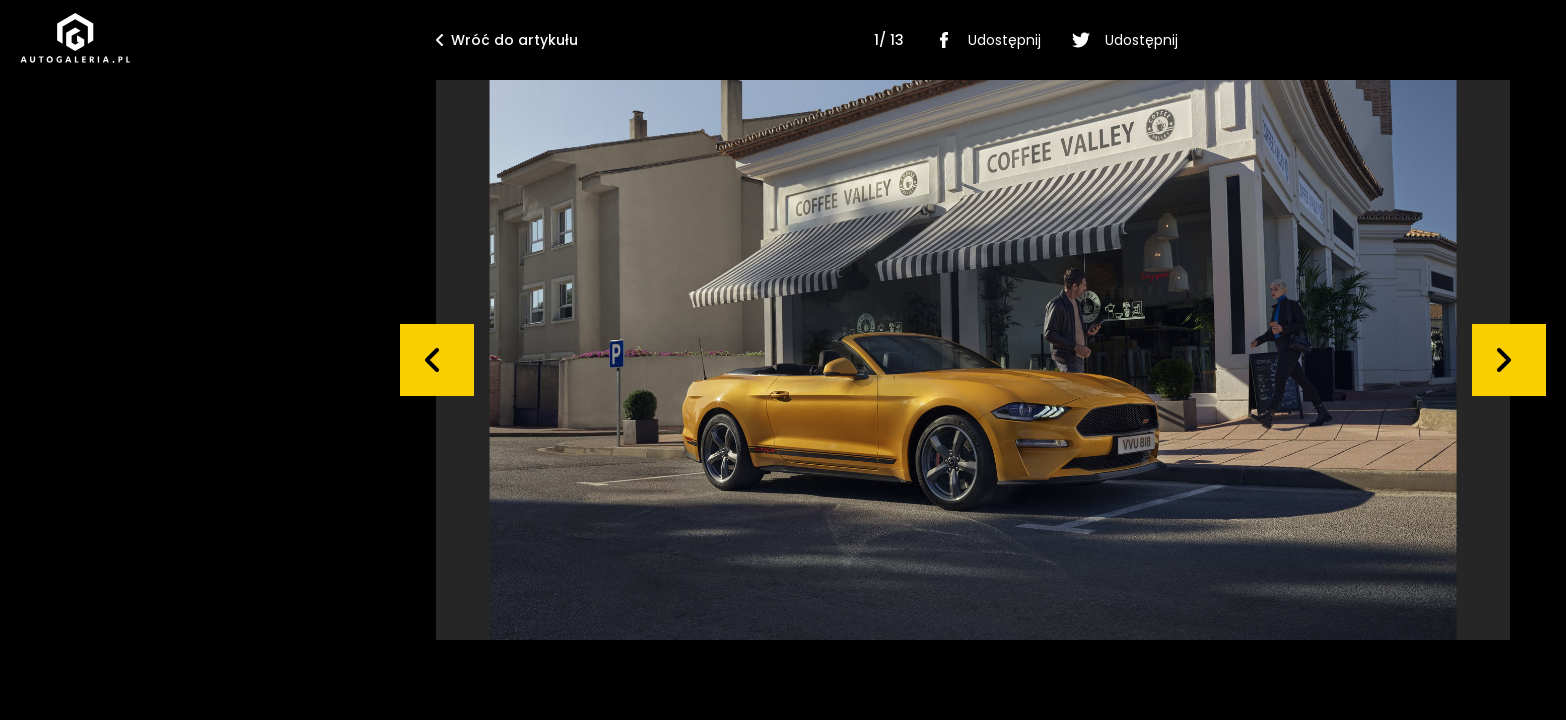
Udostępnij (984, 40)
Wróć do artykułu (507, 40)
